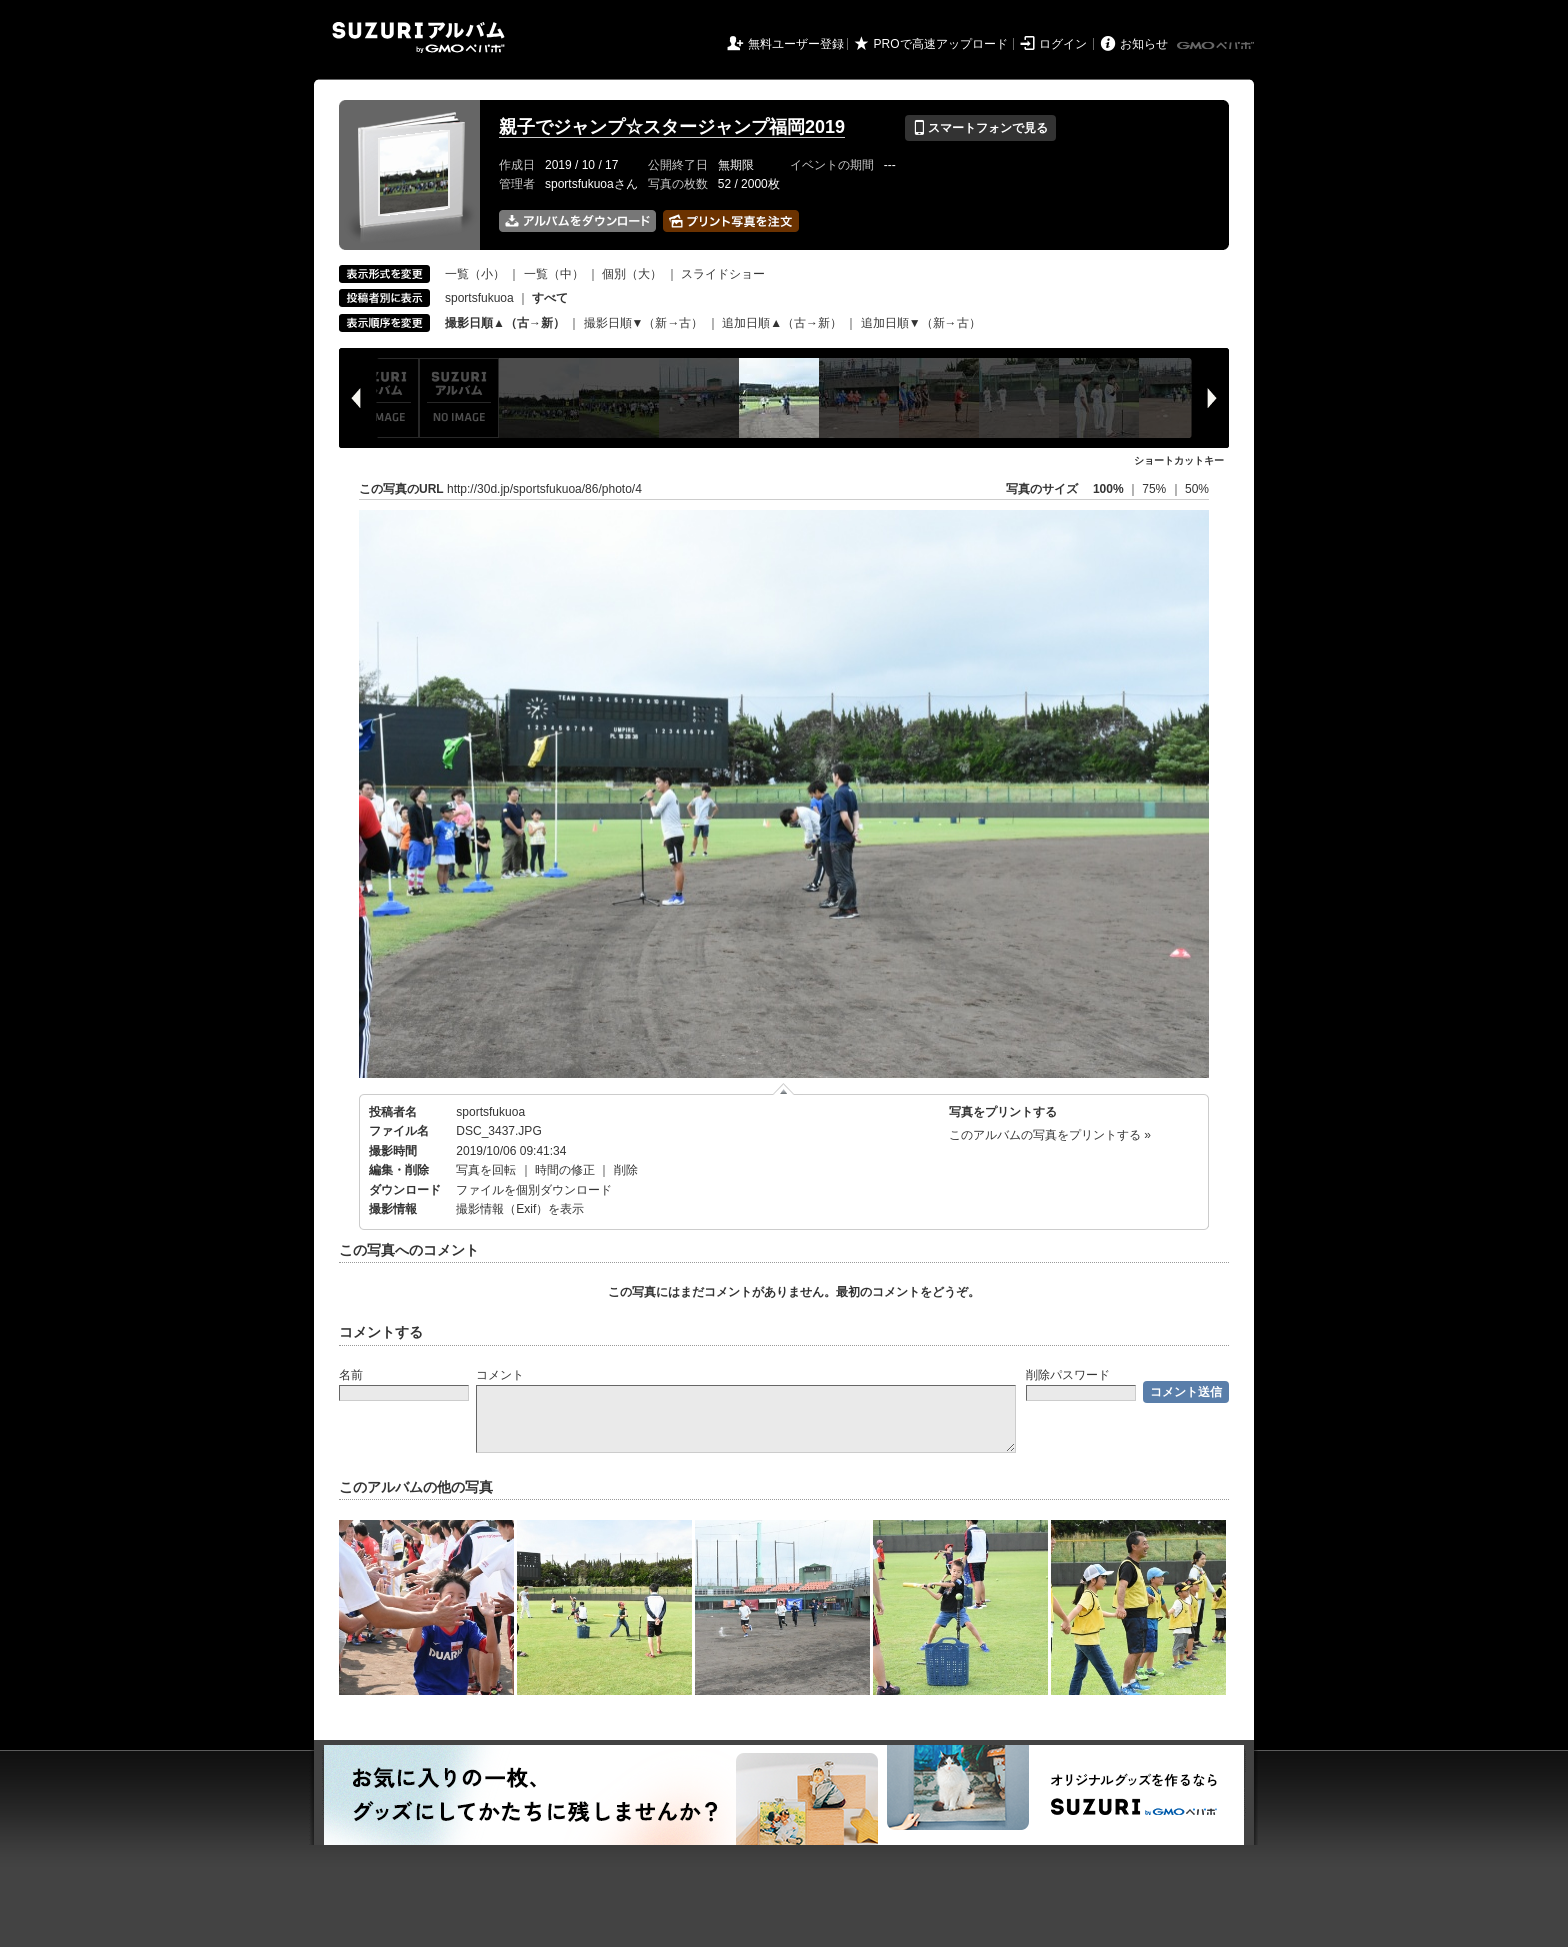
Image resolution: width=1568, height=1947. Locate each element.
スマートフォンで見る (980, 128)
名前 (351, 1375)
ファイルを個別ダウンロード (534, 1190)
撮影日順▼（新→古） (644, 323)
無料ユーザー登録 (796, 44)
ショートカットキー (1179, 460)
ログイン (1063, 44)
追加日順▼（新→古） (921, 323)
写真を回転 (486, 1170)
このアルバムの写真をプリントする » (1050, 1135)
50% (1197, 489)
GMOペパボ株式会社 (1217, 46)
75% (1155, 489)
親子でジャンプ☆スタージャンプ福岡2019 (672, 127)
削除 (626, 1170)
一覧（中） (554, 274)
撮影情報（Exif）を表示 (520, 1209)
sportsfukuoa (479, 298)
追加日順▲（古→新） (782, 323)
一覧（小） (475, 274)
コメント (500, 1375)
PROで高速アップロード (941, 44)
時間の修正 (565, 1170)
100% (1108, 489)
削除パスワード (1068, 1375)
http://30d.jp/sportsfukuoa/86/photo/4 (544, 489)
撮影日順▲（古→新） (505, 323)
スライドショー (723, 274)
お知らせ (1144, 44)
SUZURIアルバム (418, 37)
